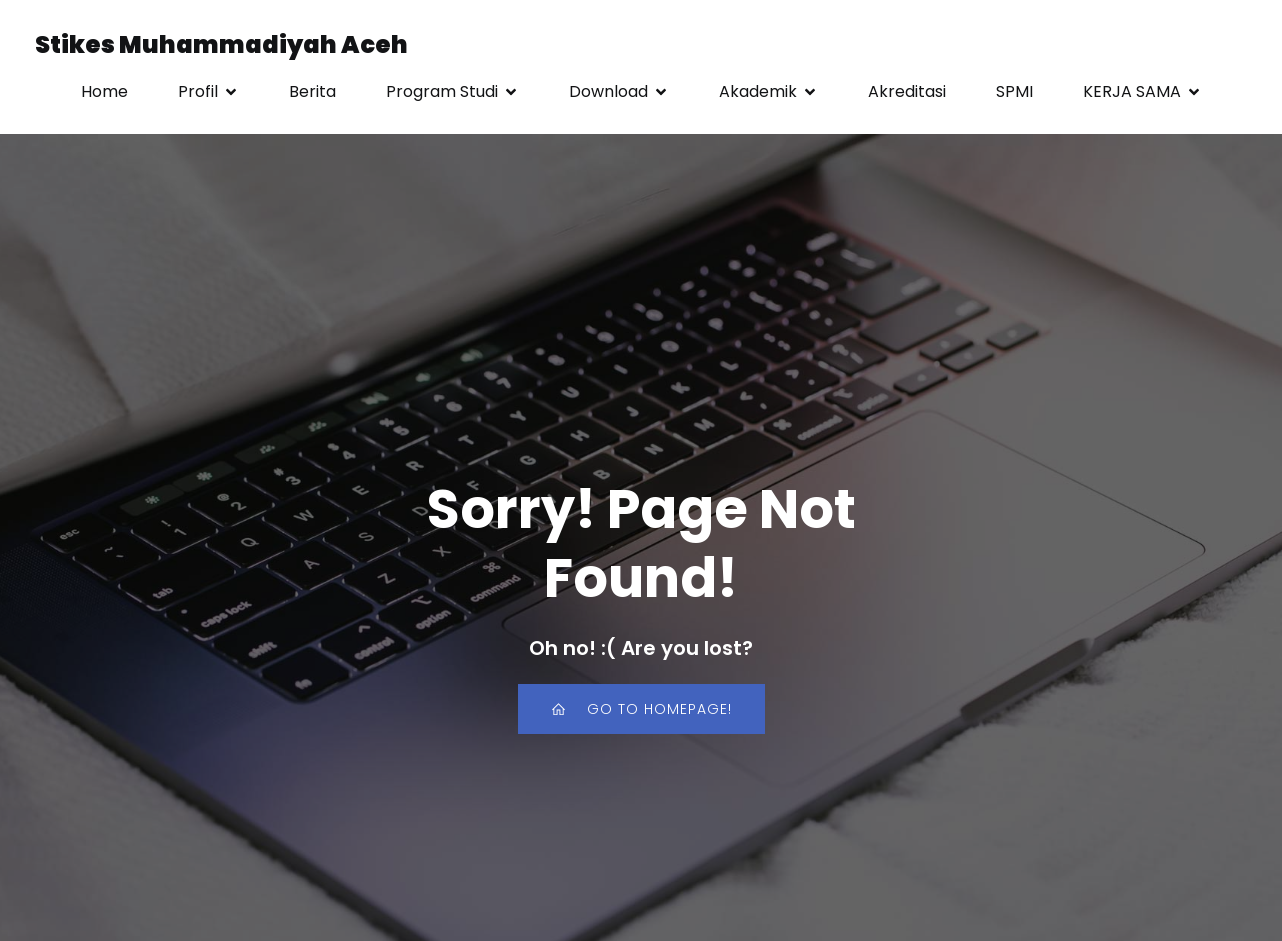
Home (104, 91)
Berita (312, 91)
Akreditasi (907, 91)
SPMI (1014, 91)
